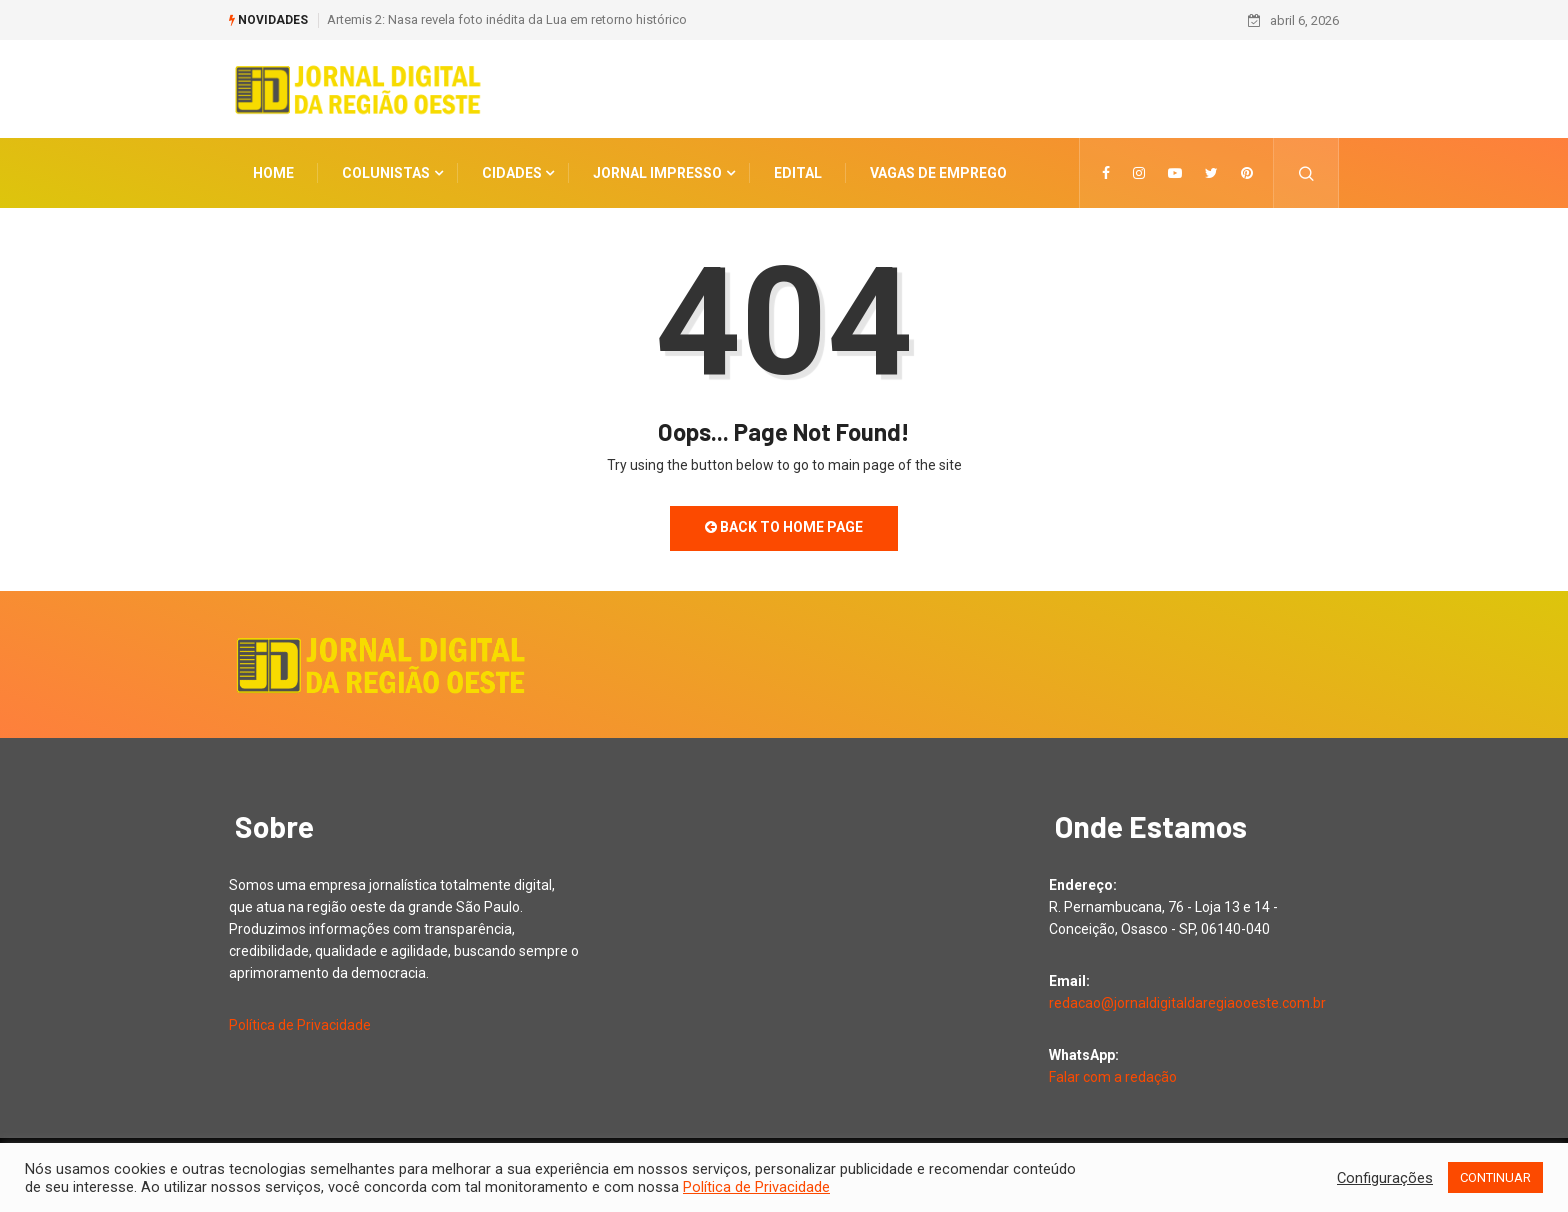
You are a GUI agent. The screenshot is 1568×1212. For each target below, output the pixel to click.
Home (273, 173)
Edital (798, 173)
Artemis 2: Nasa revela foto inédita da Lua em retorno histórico (507, 19)
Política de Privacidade (300, 1025)
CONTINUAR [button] (1495, 1177)
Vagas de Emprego (938, 173)
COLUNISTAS (386, 173)
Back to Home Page (784, 527)
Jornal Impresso (657, 173)
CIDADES (512, 173)
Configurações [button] (1385, 1178)
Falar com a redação (1113, 1077)
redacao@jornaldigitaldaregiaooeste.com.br (1187, 1003)
